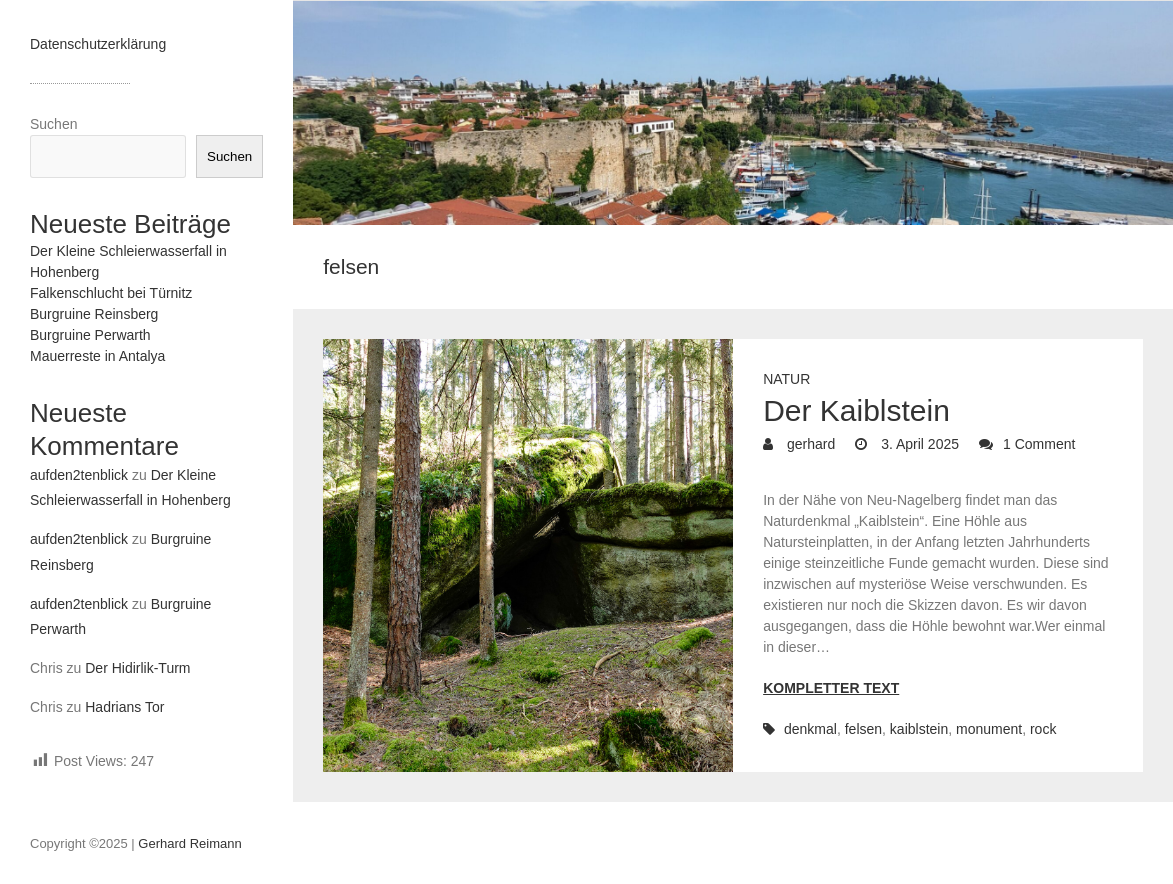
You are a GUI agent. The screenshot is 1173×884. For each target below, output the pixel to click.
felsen (863, 729)
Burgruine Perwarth (90, 335)
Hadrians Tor (124, 707)
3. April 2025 (918, 444)
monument (989, 729)
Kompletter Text (831, 688)
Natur (786, 379)
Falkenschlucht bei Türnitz (111, 293)
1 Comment (1039, 444)
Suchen (53, 124)
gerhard (809, 444)
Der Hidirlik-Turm (137, 668)
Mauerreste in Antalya (97, 356)
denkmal (810, 729)
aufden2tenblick (79, 475)
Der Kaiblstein (856, 410)
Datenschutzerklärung (98, 44)
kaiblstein (919, 729)
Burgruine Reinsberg (94, 314)
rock (1043, 729)
